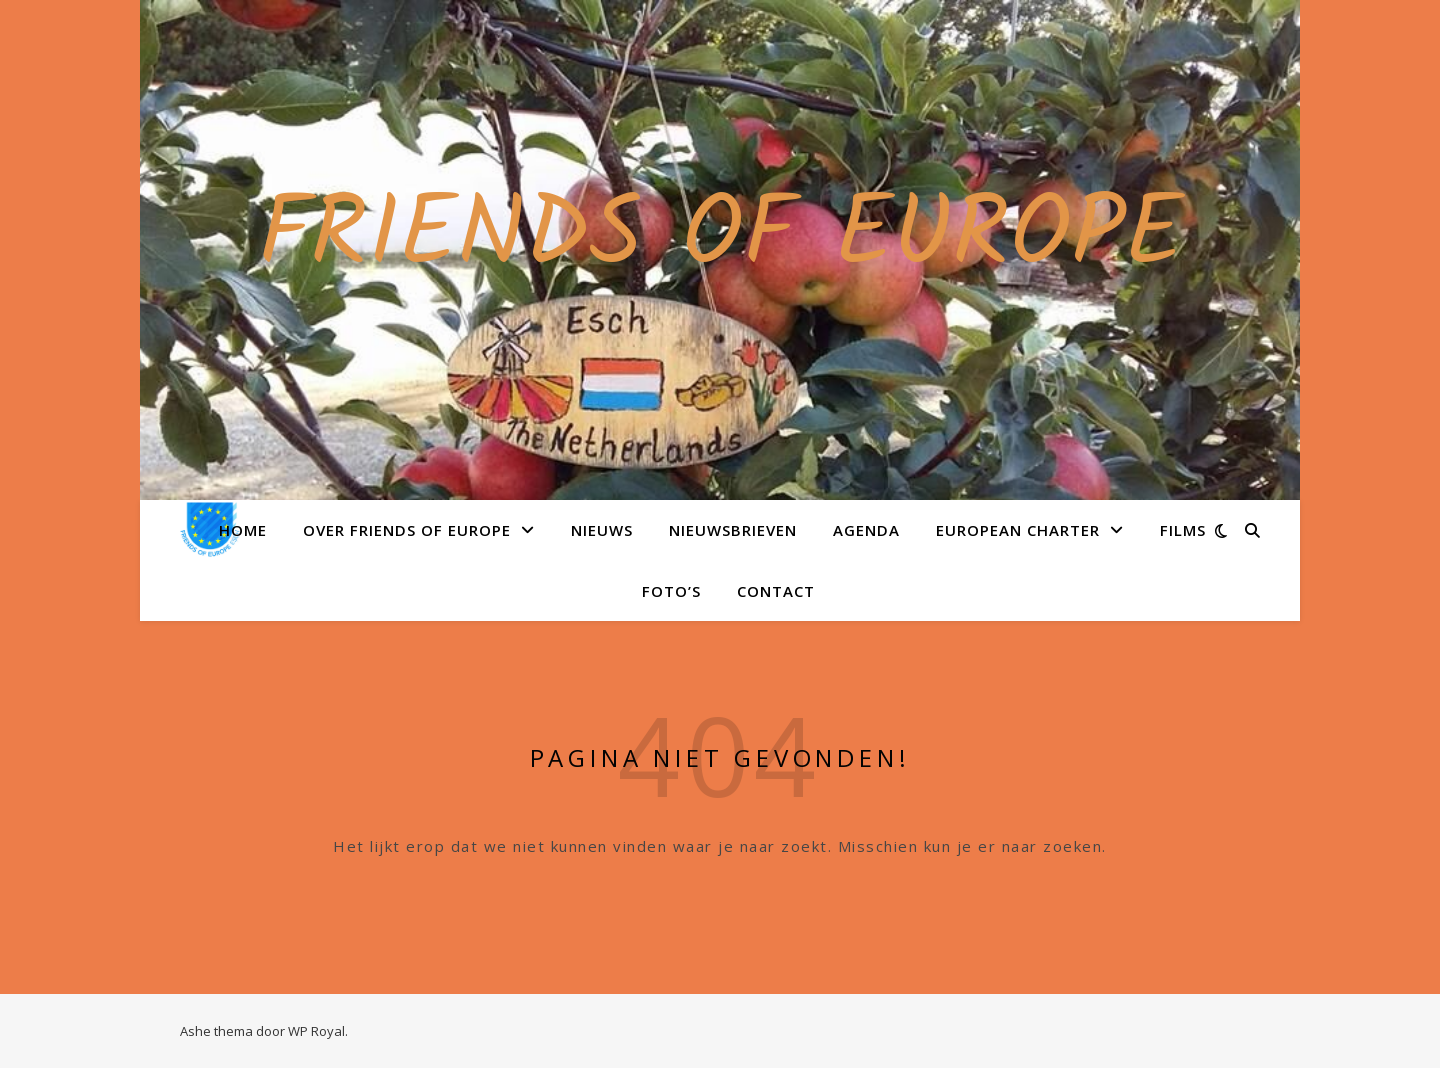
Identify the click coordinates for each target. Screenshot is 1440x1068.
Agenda (866, 530)
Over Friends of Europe (407, 530)
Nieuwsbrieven (733, 530)
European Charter (1018, 530)
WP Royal (316, 1031)
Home (243, 530)
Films (1183, 530)
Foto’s (671, 591)
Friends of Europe (720, 238)
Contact (776, 591)
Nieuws (602, 530)
